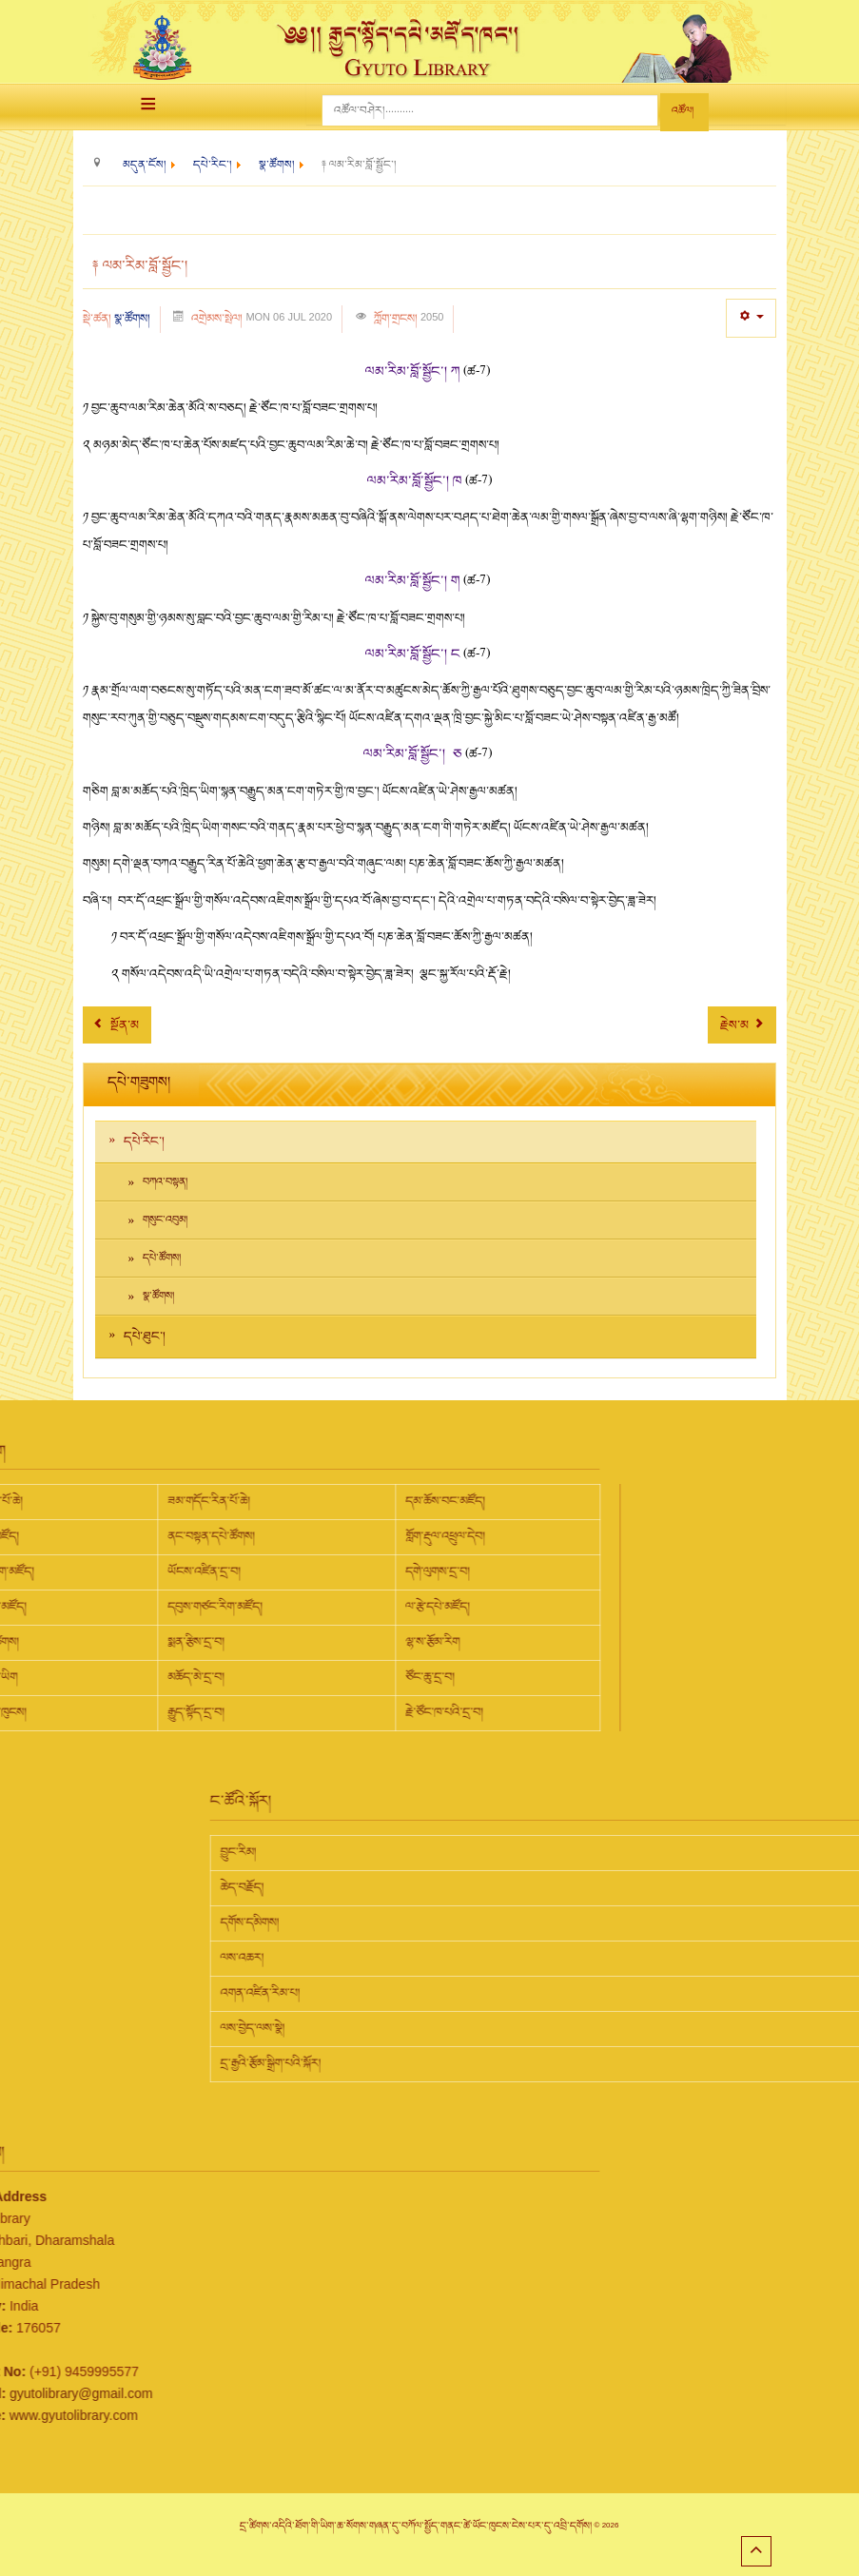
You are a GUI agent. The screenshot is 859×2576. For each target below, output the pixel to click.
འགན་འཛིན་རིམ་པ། (483, 1992)
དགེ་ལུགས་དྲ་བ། (215, 1571)
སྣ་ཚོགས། (132, 318)
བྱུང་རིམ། (461, 1852)
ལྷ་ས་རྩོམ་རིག (210, 1641)
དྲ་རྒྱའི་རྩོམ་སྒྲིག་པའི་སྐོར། (493, 2063)
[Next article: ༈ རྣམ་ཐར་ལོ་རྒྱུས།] (742, 1025)
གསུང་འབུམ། (165, 1220)
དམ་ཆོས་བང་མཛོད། (223, 1501)
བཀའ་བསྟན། (165, 1182)
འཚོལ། (682, 111)
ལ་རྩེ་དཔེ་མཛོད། (215, 1606)
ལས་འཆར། (465, 1957)
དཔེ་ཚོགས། (162, 1258)
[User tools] (751, 318)
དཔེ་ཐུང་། (145, 1336)
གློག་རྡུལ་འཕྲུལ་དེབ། (223, 1536)
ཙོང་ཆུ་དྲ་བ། (207, 1677)
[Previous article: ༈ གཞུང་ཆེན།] (117, 1025)
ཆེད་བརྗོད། (465, 1887)
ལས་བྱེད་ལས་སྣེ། (475, 2028)
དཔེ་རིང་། (144, 1141)
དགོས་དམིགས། (472, 1922)
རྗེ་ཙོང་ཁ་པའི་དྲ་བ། (222, 1712)
